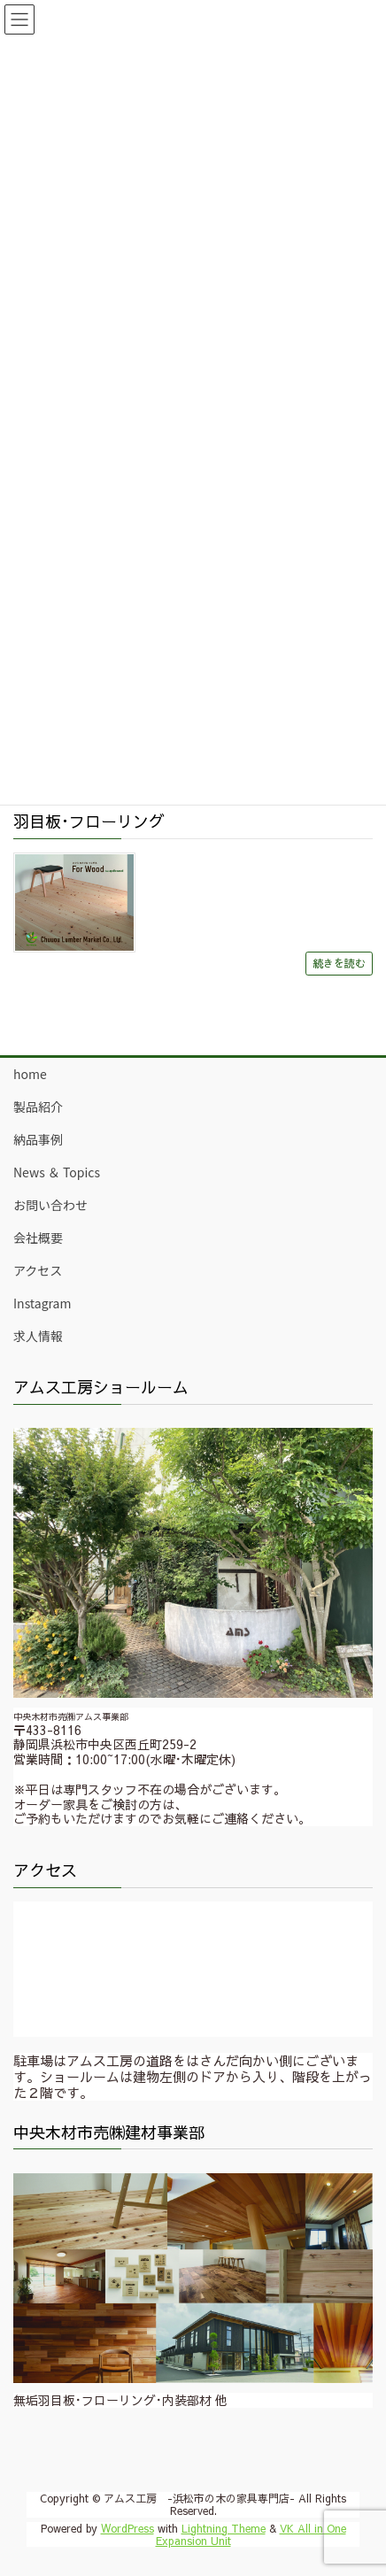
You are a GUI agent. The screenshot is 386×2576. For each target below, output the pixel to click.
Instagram (42, 1303)
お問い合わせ (50, 1205)
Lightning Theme (223, 2528)
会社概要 (38, 1237)
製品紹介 (38, 1106)
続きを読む (339, 962)
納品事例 (38, 1139)
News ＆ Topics (56, 1172)
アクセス (37, 1270)
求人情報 (38, 1336)
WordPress (127, 2528)
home (30, 1074)
